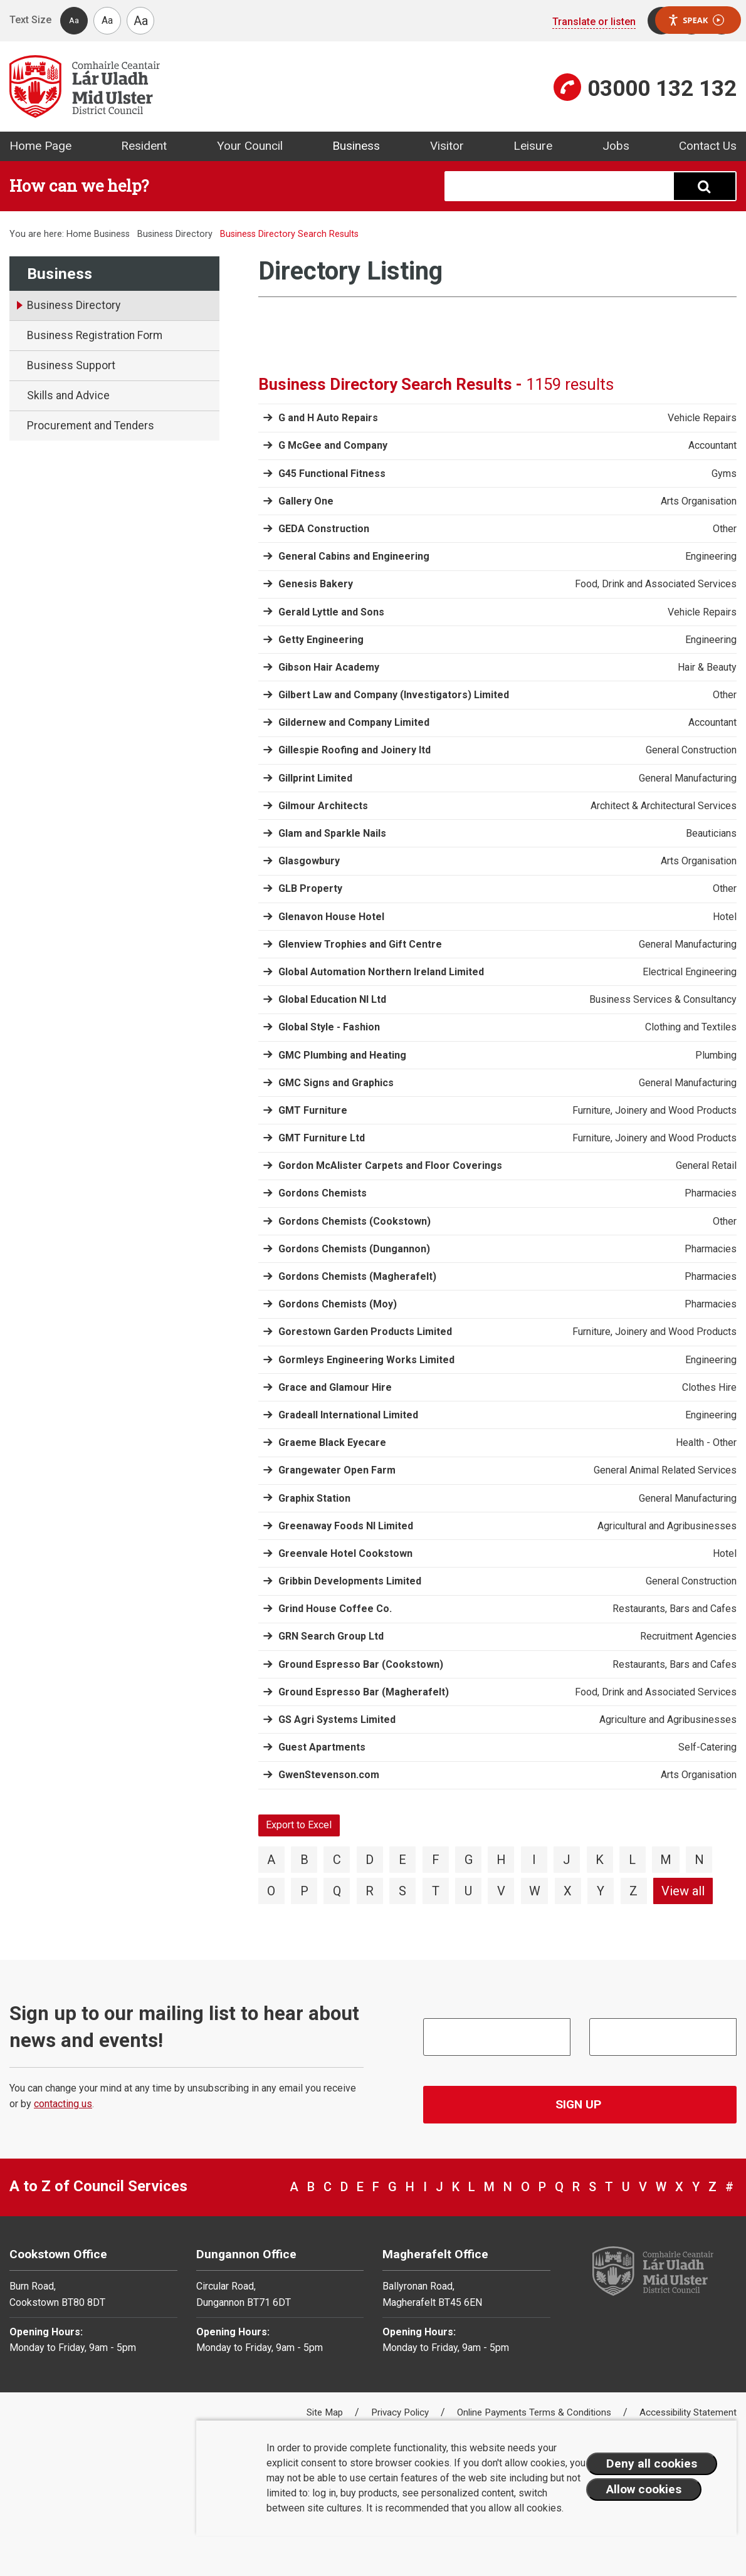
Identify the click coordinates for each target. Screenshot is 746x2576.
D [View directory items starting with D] (369, 1859)
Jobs (615, 146)
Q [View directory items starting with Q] (337, 1890)
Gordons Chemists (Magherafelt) (357, 1276)
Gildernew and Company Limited (353, 722)
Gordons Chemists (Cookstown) (354, 1221)
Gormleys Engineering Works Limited (366, 1360)
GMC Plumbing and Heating (342, 1055)
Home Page (40, 146)
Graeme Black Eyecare (332, 1442)
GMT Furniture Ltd (321, 1138)
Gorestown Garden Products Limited (365, 1332)
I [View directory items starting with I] (534, 1859)
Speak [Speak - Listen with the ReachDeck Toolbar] (696, 20)
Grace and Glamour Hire (335, 1387)
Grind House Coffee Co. (335, 1609)
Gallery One (306, 501)
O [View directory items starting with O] (271, 1890)
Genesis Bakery (315, 584)
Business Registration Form (94, 335)
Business (356, 146)
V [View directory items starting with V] (501, 1890)
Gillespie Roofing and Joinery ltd (354, 750)
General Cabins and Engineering (353, 556)
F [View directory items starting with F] (435, 1859)
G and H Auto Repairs (328, 418)
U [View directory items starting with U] (468, 1890)
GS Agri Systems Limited (337, 1719)
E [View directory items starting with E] (402, 1859)
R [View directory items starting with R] (369, 1890)
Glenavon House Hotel (331, 917)
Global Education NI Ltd (332, 999)
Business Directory (175, 234)
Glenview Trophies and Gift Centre (360, 944)
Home (79, 234)
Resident (144, 146)
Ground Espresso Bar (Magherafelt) (363, 1692)
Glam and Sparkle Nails (332, 833)
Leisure (532, 146)
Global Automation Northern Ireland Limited (381, 972)
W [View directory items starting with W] (534, 1890)
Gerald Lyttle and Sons (331, 612)
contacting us (63, 2104)
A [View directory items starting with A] (271, 1859)
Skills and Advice (68, 395)
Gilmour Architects (323, 806)
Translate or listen (594, 22)
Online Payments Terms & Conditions (535, 2412)
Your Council (250, 146)
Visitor (447, 146)
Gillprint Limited (315, 778)
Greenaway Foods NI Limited (345, 1526)
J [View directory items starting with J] (566, 1859)
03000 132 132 (662, 88)
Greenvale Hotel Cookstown (345, 1553)
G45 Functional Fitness (332, 473)
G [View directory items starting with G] (469, 1859)
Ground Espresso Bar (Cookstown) (360, 1664)
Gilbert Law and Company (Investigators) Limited (393, 695)
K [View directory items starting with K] (600, 1859)
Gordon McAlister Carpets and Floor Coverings (390, 1165)
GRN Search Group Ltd (331, 1636)
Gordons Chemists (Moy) (337, 1304)
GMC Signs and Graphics (336, 1083)
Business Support (71, 365)
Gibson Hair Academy (328, 667)
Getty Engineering (321, 640)
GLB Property (310, 888)
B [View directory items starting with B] (304, 1859)
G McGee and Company (332, 445)
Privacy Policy (401, 2412)
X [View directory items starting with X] (568, 1890)
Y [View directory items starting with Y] (600, 1890)
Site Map (326, 2412)
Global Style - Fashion (329, 1027)
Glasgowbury (309, 861)
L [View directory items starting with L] (632, 1859)
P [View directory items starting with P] (304, 1890)
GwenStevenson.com (328, 1775)
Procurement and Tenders (90, 425)
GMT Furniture (312, 1110)
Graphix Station (314, 1498)
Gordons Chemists (322, 1193)
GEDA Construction (323, 529)
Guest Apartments (321, 1747)
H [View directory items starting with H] (501, 1859)
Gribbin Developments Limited (349, 1581)
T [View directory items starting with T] (435, 1890)
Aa (74, 20)
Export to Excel (299, 1825)
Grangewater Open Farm (337, 1470)
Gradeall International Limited (348, 1415)
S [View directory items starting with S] (402, 1890)
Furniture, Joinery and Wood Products (654, 1110)
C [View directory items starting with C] (337, 1859)
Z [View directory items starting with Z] (633, 1890)
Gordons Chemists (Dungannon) (354, 1249)
